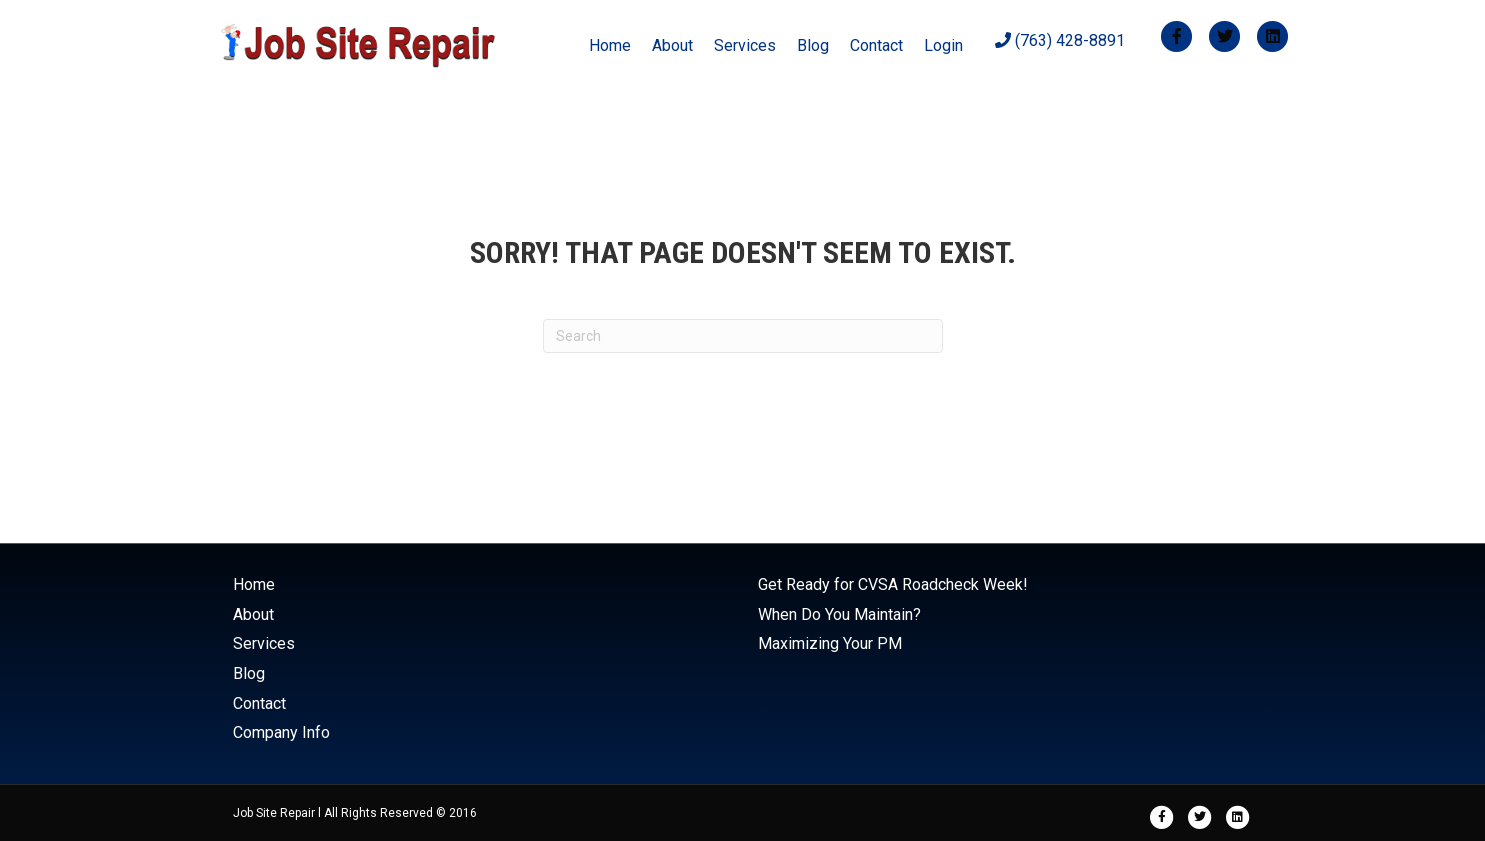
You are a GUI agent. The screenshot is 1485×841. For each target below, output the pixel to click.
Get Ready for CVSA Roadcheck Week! (893, 584)
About (672, 45)
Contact (876, 45)
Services (745, 45)
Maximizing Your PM (830, 643)
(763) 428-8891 (1060, 40)
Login (943, 45)
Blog (813, 45)
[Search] (743, 336)
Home (610, 45)
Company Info (281, 732)
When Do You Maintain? (839, 614)
